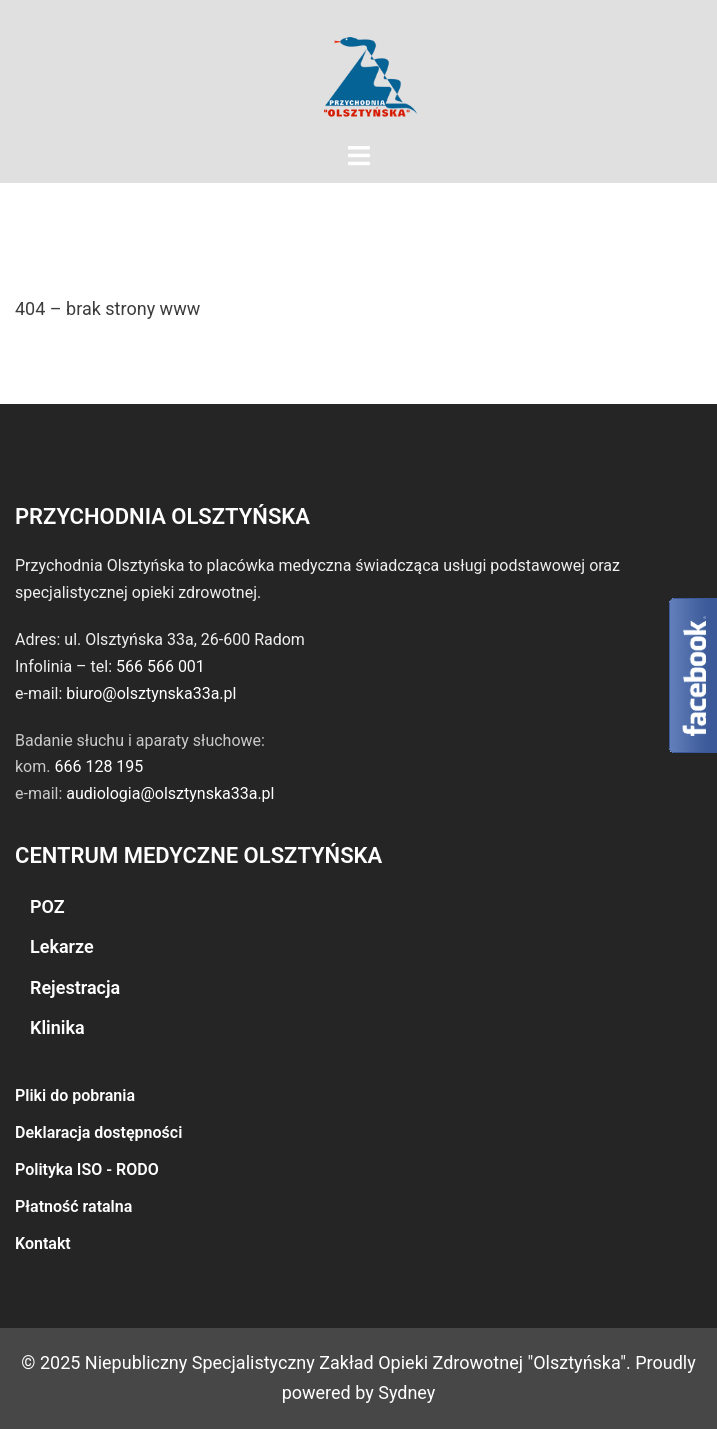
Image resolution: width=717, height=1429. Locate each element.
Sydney (406, 1392)
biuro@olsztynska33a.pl (151, 693)
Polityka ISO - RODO (87, 1169)
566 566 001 (160, 666)
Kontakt (43, 1243)
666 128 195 (98, 766)
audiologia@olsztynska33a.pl (170, 793)
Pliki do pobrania (75, 1095)
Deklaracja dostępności (98, 1132)
